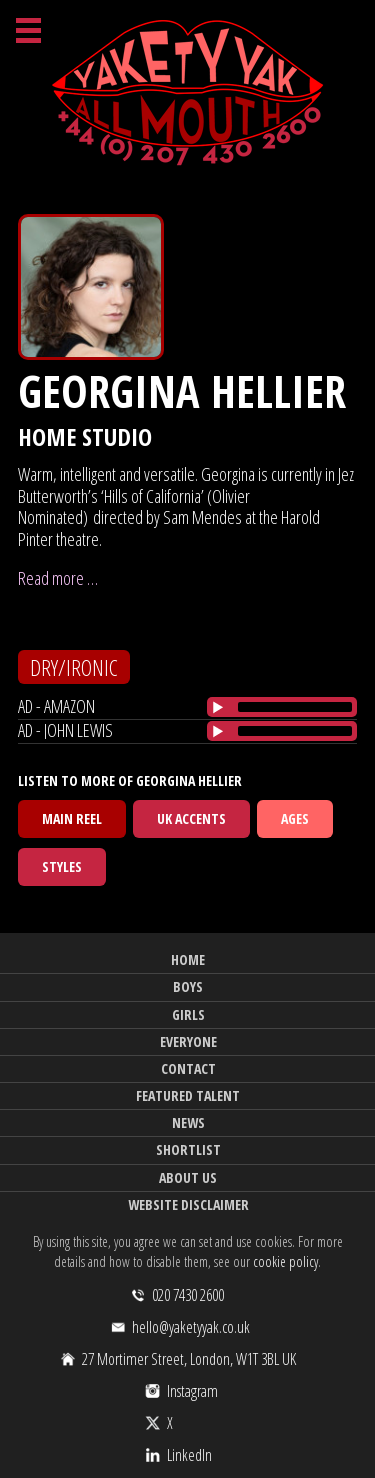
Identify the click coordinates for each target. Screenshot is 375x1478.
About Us (188, 1177)
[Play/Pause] (218, 707)
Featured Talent (188, 1095)
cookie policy (285, 1261)
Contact (188, 1068)
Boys (188, 986)
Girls (188, 1014)
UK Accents (191, 818)
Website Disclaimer (188, 1204)
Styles (62, 866)
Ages (295, 818)
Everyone (188, 1041)
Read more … (58, 578)
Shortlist (188, 1149)
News (188, 1122)
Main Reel (72, 818)
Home (188, 959)
